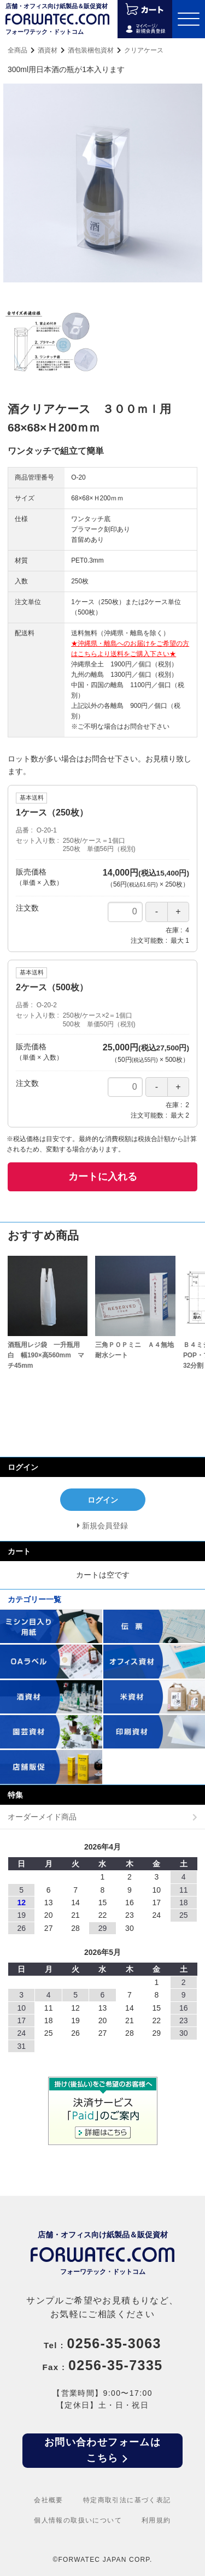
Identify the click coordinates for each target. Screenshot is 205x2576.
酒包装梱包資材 (91, 50)
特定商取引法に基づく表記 (127, 2500)
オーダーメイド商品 (42, 1816)
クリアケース (143, 50)
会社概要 (48, 2500)
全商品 (17, 50)
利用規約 (156, 2520)
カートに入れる (102, 1176)
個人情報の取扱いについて (78, 2520)
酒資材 (47, 50)
